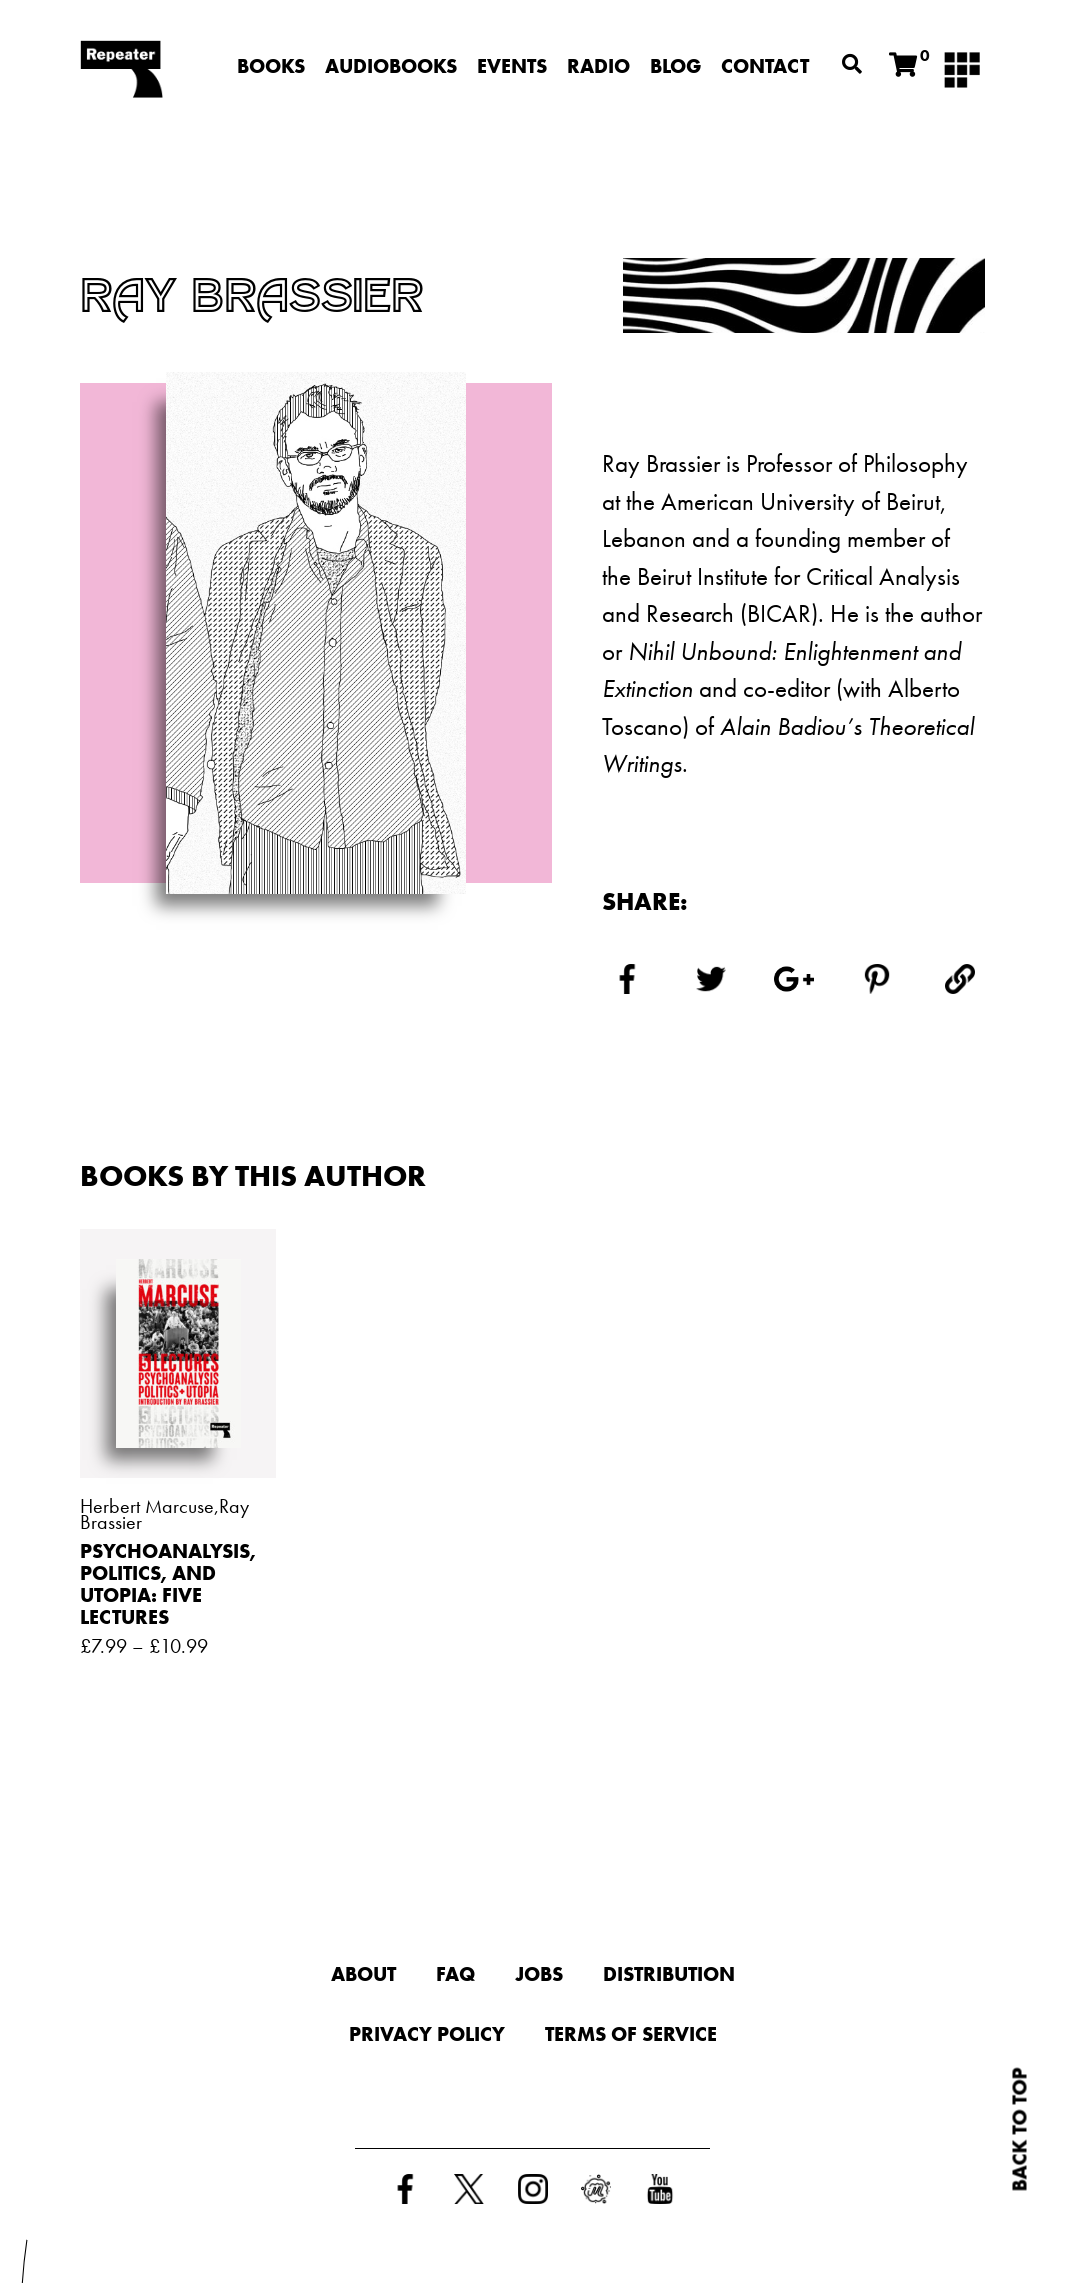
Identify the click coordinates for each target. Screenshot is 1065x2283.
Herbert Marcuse (147, 1506)
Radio (598, 66)
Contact (765, 66)
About (363, 1974)
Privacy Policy (427, 2034)
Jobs (539, 1974)
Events (512, 66)
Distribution (669, 1974)
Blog (675, 66)
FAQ (455, 1974)
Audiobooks (391, 66)
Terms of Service (631, 2034)
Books (271, 66)
